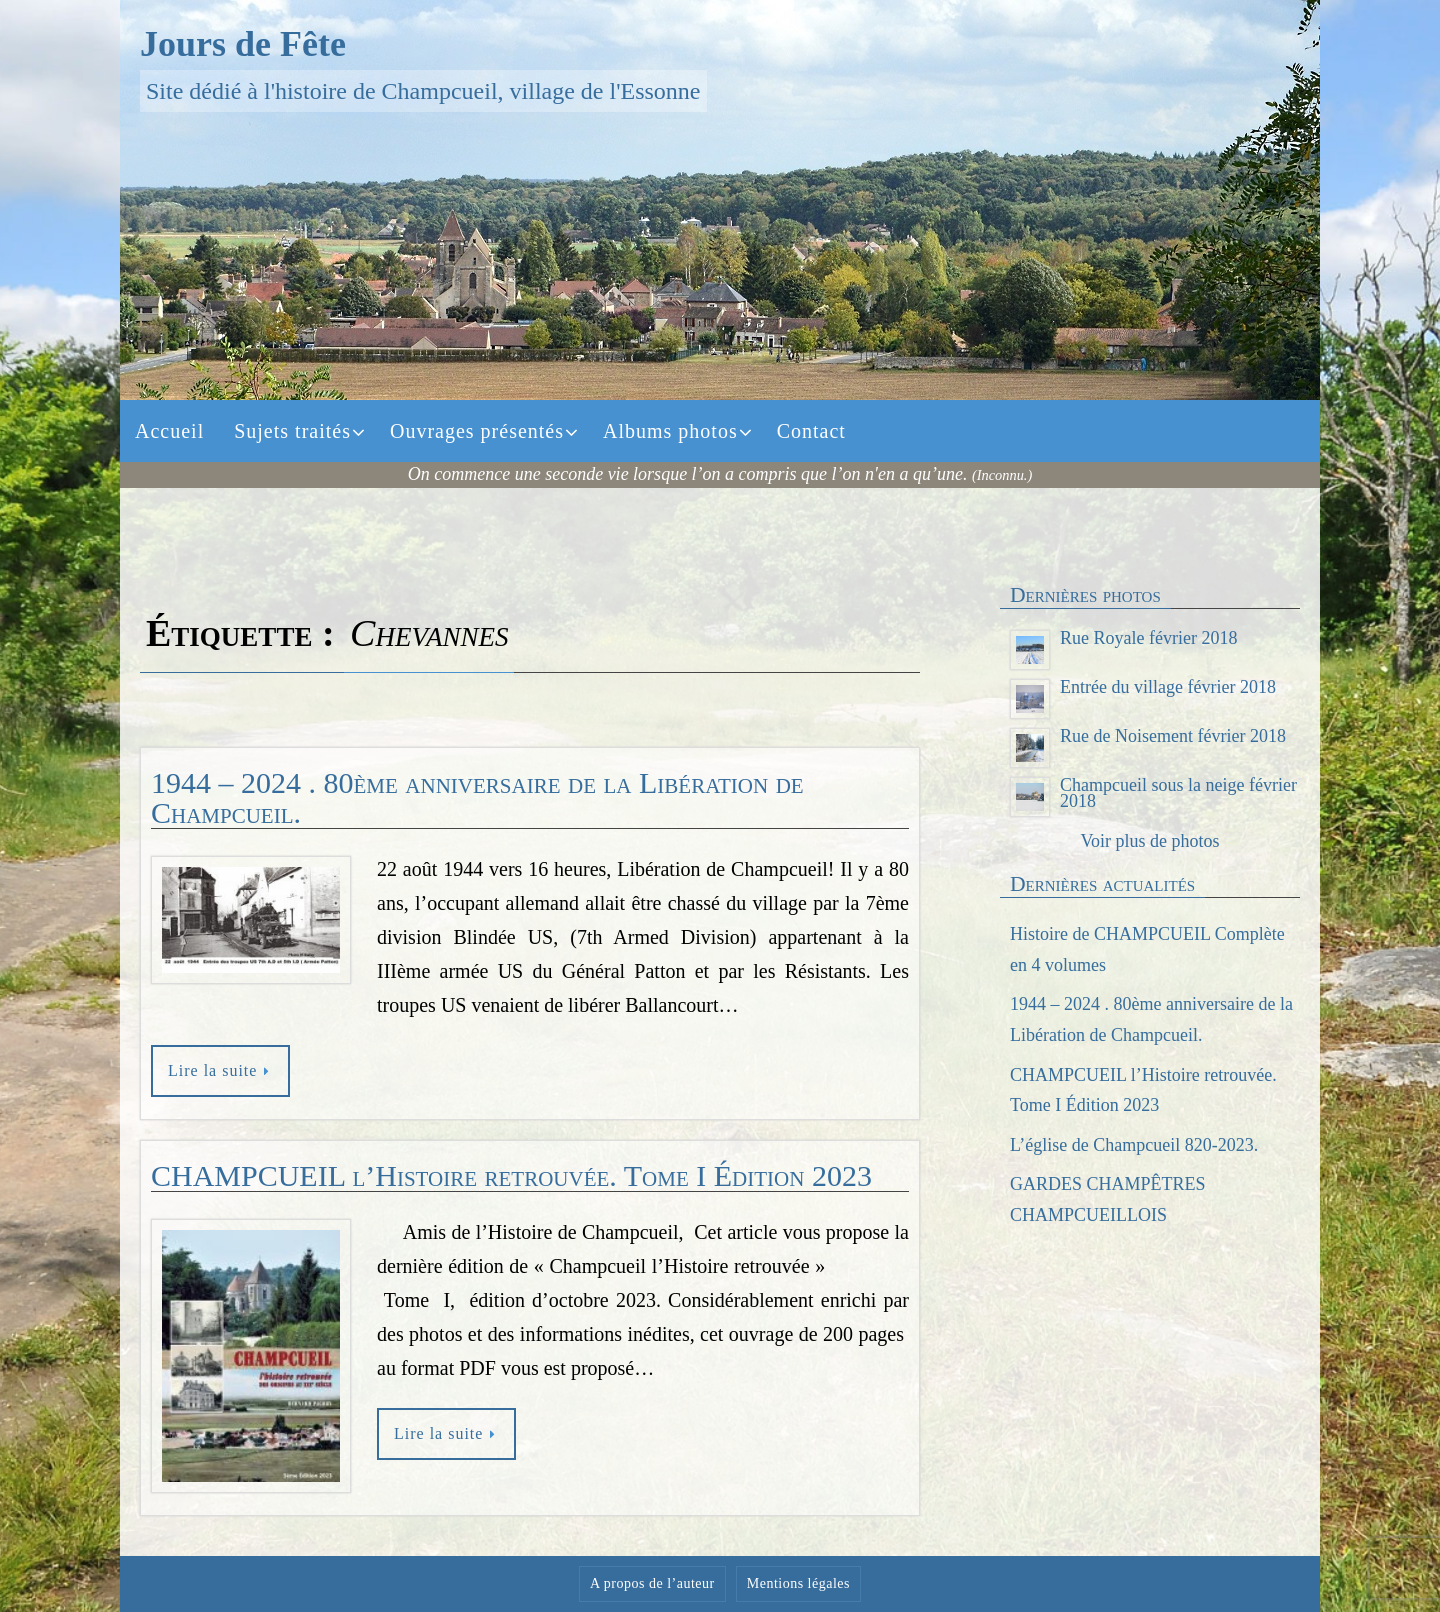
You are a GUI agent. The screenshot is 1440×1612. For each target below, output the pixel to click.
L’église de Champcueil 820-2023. (1134, 1145)
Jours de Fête (243, 44)
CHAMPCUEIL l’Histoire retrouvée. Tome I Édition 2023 (511, 1175)
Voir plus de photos (1149, 841)
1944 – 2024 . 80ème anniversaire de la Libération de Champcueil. (477, 797)
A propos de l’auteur (652, 1583)
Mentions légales (798, 1583)
